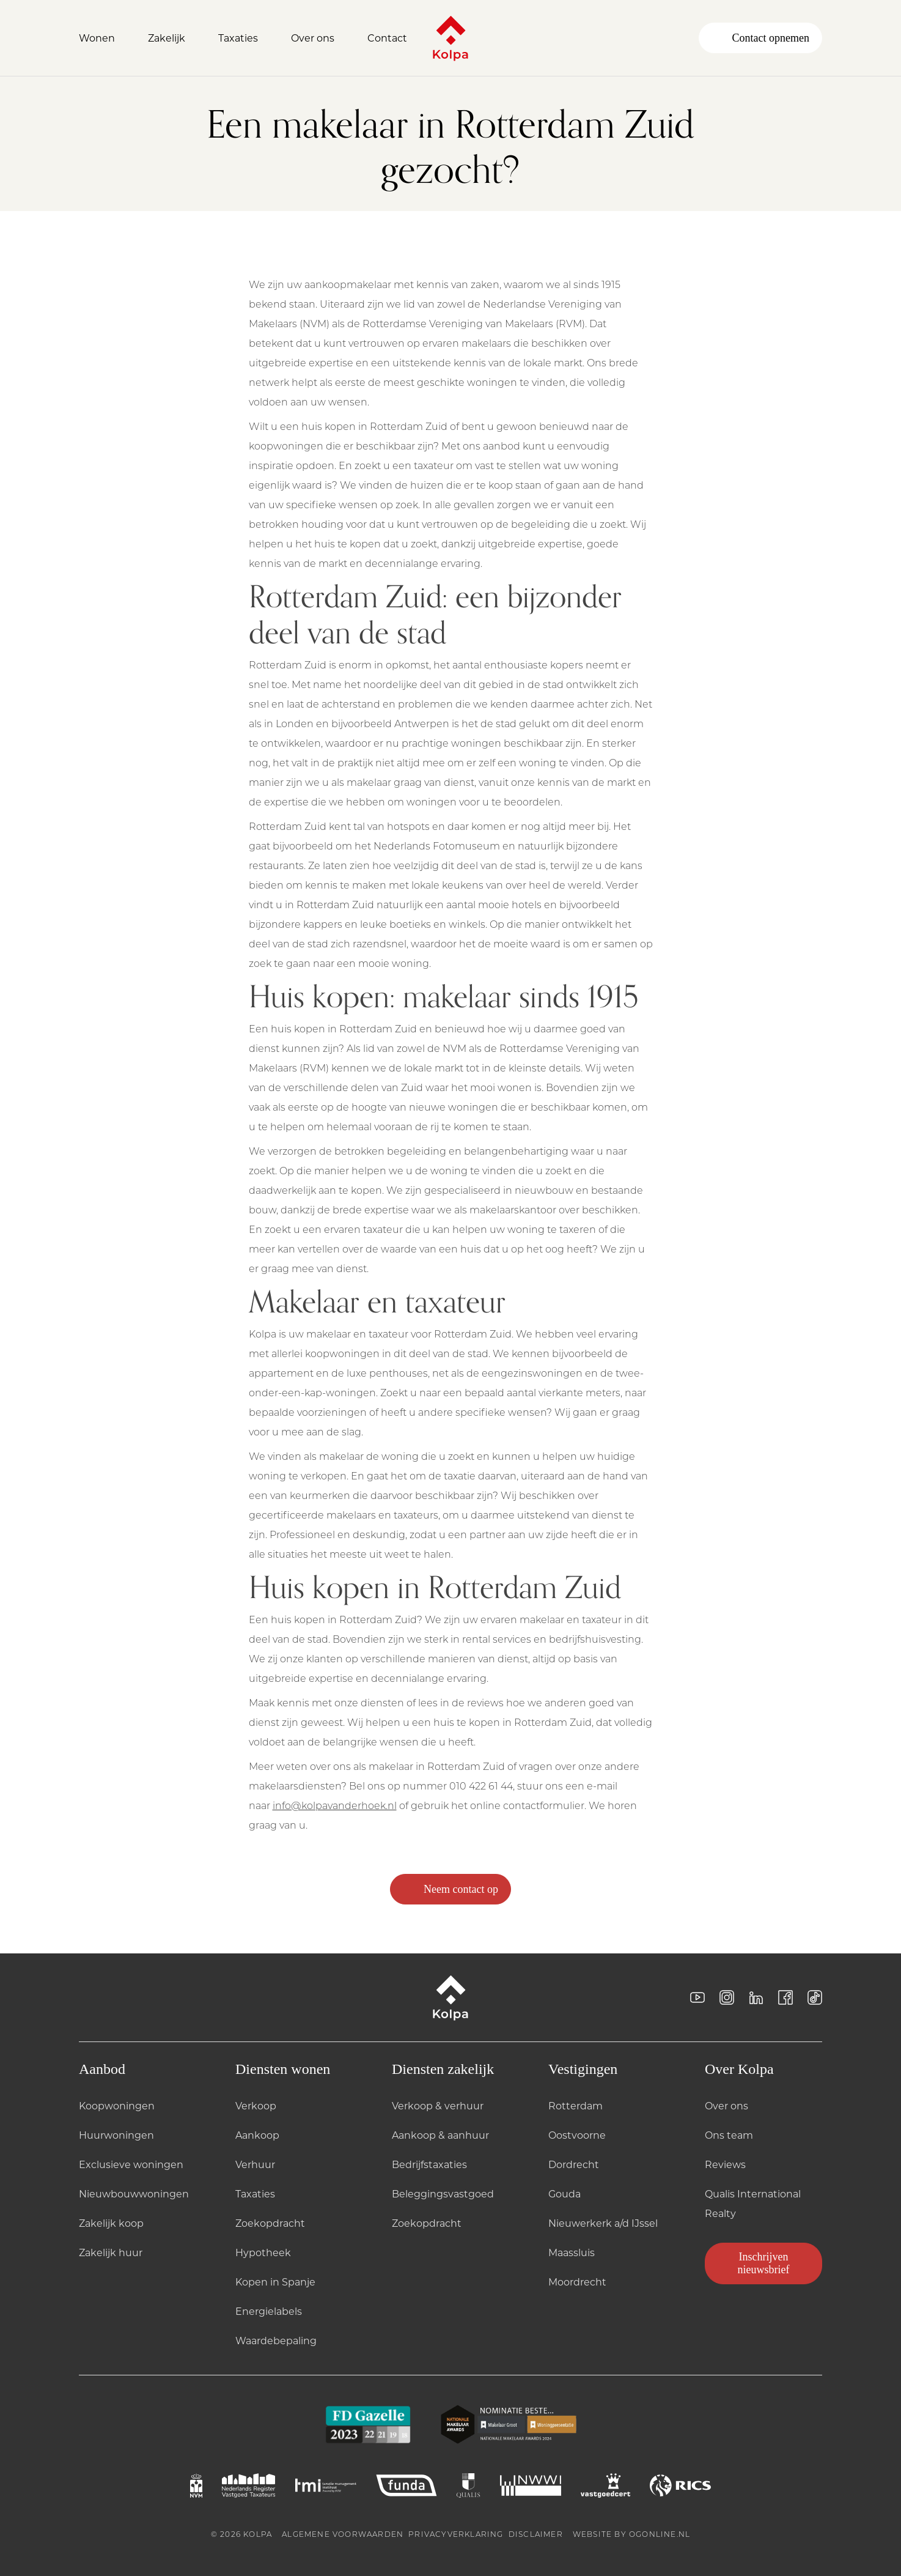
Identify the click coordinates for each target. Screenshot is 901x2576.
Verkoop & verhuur (438, 2105)
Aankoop (257, 2134)
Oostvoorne (577, 2134)
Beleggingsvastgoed (443, 2193)
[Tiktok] (814, 1997)
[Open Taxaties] (244, 38)
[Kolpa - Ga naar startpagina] (450, 37)
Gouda (564, 2193)
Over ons (726, 2105)
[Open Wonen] (103, 38)
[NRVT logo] (249, 2485)
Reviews (725, 2164)
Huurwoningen (116, 2134)
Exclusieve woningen (131, 2164)
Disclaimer (536, 2534)
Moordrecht (577, 2281)
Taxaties (255, 2193)
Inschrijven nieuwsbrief (764, 2263)
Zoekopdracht (270, 2222)
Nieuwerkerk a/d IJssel (603, 2222)
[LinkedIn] (756, 1997)
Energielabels (268, 2310)
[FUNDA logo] (406, 2485)
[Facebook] (785, 1997)
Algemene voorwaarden (342, 2534)
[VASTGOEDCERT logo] (606, 2485)
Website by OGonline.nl (631, 2534)
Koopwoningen (117, 2105)
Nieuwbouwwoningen (134, 2193)
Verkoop (255, 2105)
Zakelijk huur (110, 2252)
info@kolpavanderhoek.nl (335, 1805)
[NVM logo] (196, 2485)
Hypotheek (263, 2252)
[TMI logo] (325, 2485)
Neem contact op (450, 1889)
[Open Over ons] (319, 38)
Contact (387, 37)
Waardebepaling (276, 2340)
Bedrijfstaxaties (429, 2164)
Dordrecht (573, 2164)
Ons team (729, 2134)
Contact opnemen (760, 38)
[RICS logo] (680, 2485)
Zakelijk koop (111, 2222)
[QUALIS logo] (468, 2485)
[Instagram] (726, 1997)
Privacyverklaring (455, 2534)
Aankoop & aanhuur (440, 2134)
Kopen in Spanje (275, 2281)
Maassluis (571, 2252)
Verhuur (255, 2164)
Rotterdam (575, 2105)
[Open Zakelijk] (173, 38)
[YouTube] (697, 1997)
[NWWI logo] (530, 2485)
